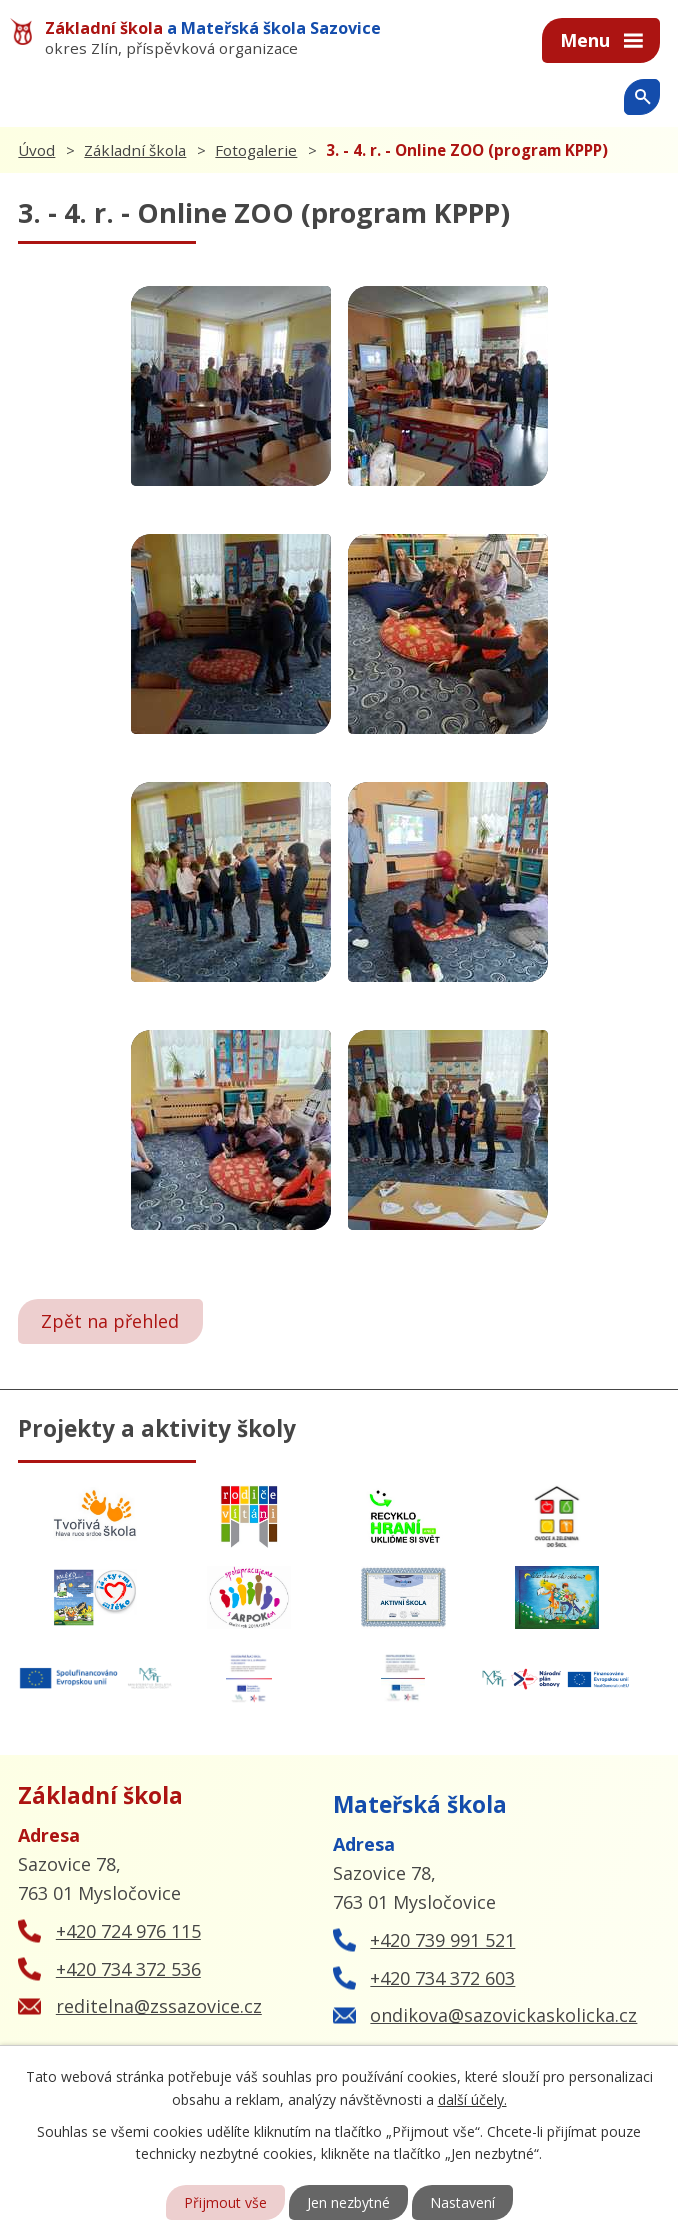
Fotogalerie (256, 150)
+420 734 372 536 (128, 1969)
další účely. (472, 2098)
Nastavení (462, 2202)
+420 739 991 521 (442, 1940)
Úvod (36, 150)
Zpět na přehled (110, 1321)
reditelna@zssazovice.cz (159, 2006)
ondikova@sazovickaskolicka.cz (503, 2015)
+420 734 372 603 (442, 1978)
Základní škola (135, 150)
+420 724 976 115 (128, 1931)
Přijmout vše (225, 2202)
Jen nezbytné (348, 2202)
